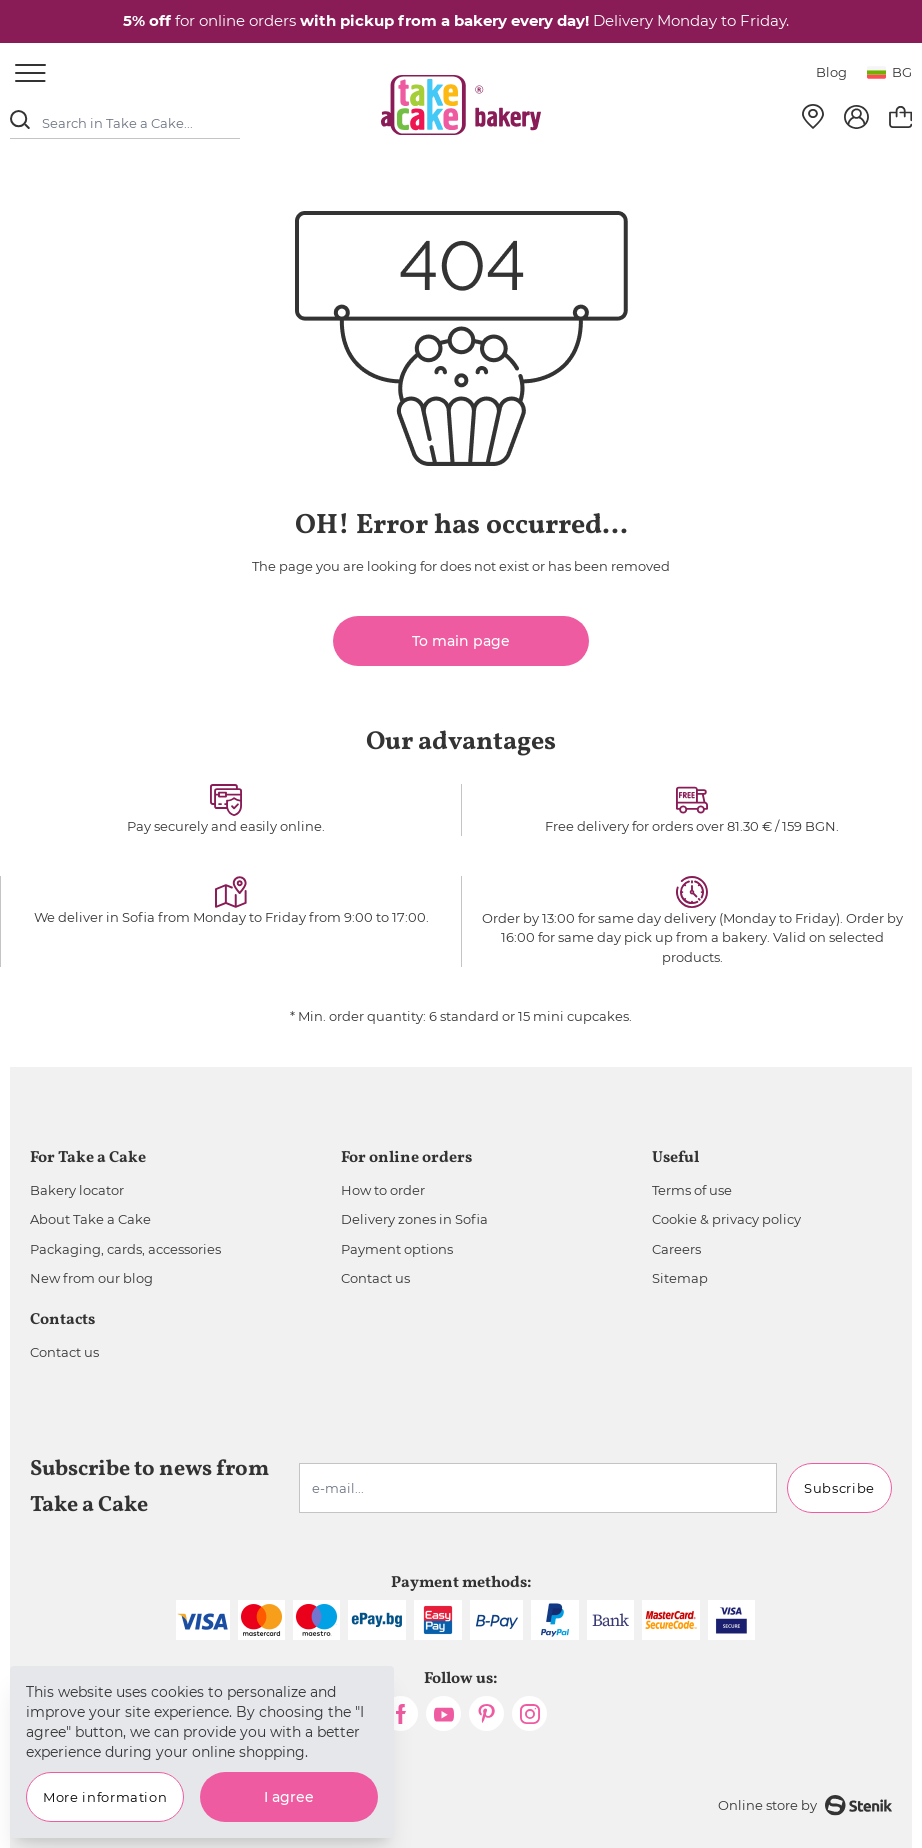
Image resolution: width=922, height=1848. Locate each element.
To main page (461, 641)
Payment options (397, 1249)
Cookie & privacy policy (726, 1219)
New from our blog (91, 1278)
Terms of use (692, 1190)
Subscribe (839, 1488)
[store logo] (461, 105)
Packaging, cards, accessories (125, 1249)
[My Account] (856, 117)
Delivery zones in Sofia (414, 1219)
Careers (676, 1249)
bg (889, 72)
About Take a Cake (90, 1219)
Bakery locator (77, 1190)
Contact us (375, 1278)
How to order (383, 1190)
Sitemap (680, 1278)
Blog (831, 72)
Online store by (805, 1805)
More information (105, 1797)
